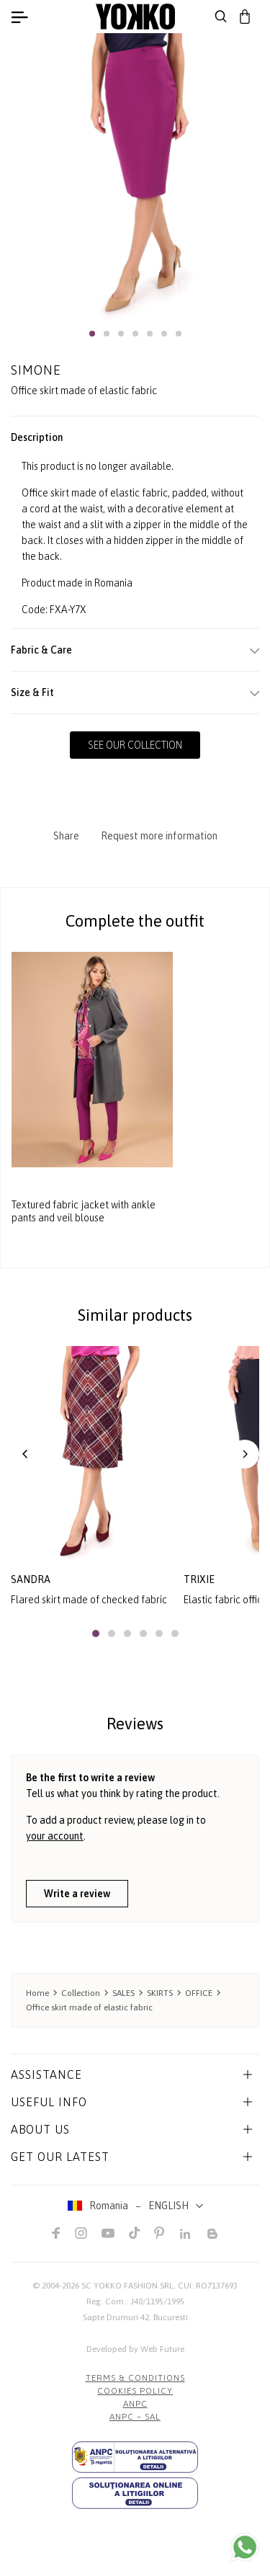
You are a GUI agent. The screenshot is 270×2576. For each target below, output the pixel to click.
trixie (199, 1579)
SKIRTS (160, 1993)
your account (55, 1836)
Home (37, 1993)
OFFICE (198, 1993)
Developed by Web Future (135, 2349)
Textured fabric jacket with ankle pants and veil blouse (84, 1211)
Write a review (77, 1893)
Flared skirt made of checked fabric (89, 1599)
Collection (80, 1993)
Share (66, 836)
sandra (30, 1579)
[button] (92, 334)
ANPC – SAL (135, 2417)
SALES (123, 1993)
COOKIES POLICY (135, 2391)
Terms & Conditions (135, 2378)
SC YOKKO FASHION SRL (127, 2286)
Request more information (159, 836)
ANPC (135, 2404)
